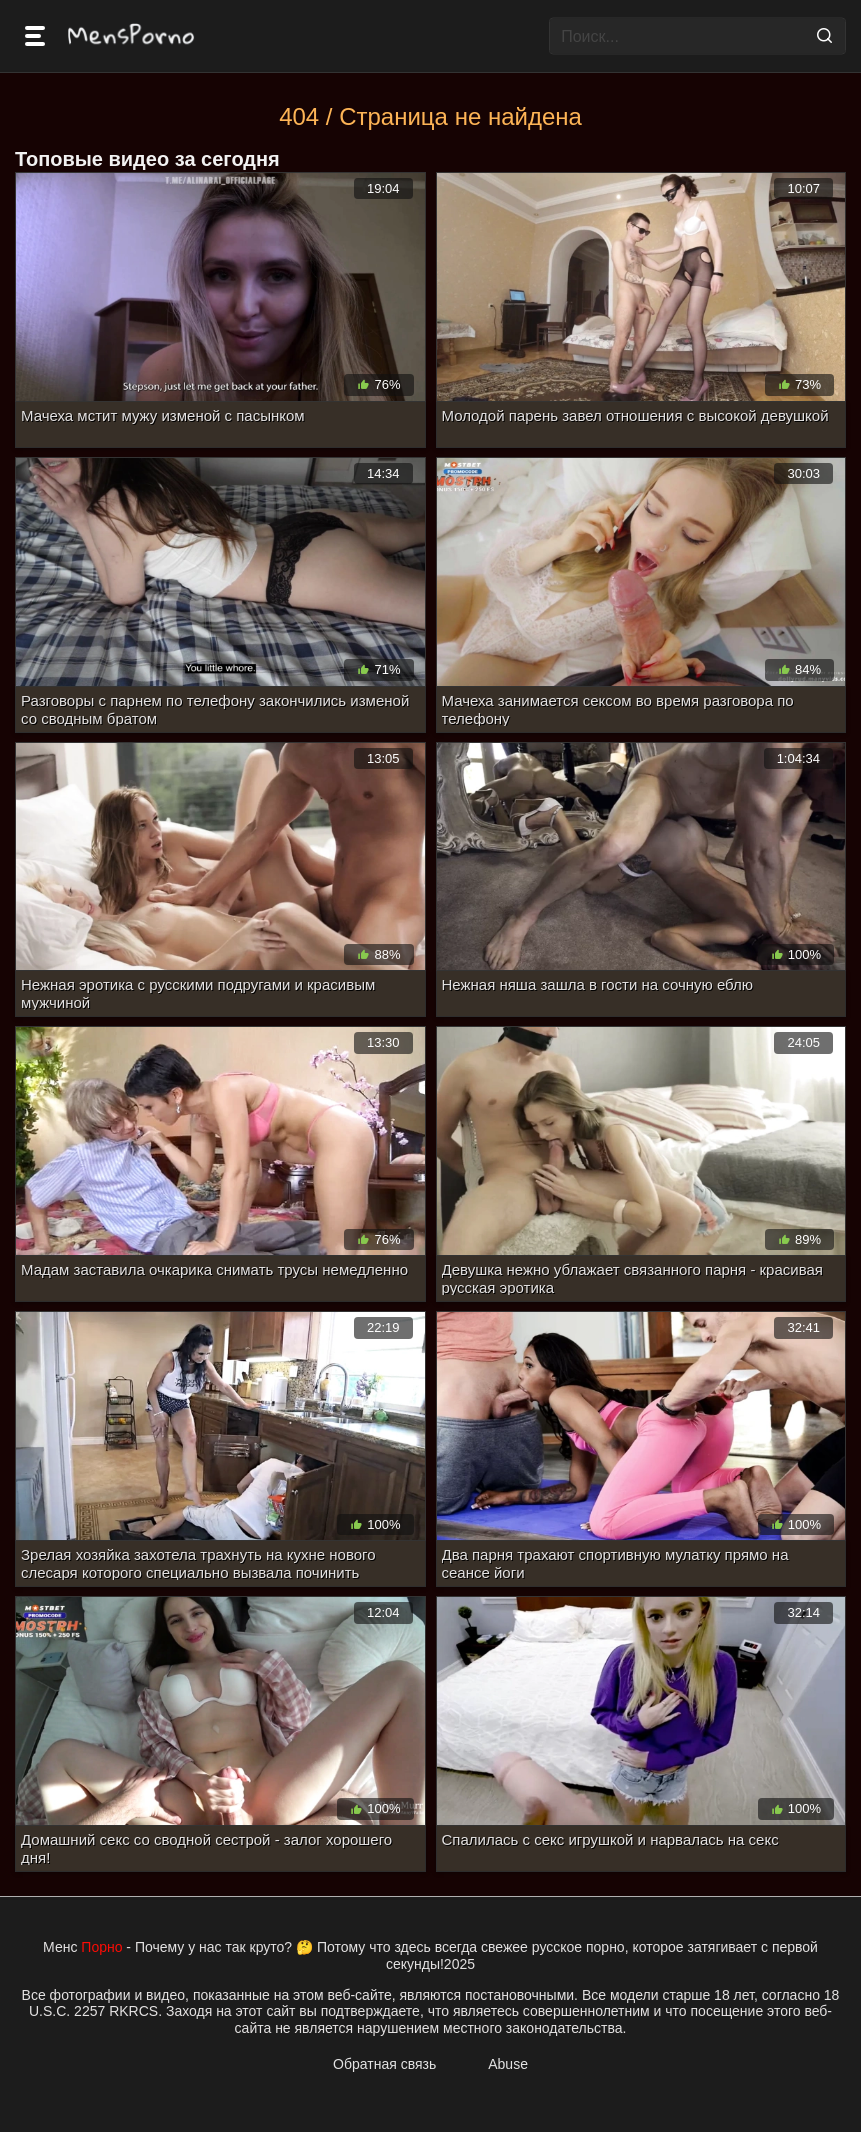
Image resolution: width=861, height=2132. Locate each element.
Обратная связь (384, 2064)
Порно (101, 1947)
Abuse (508, 2064)
